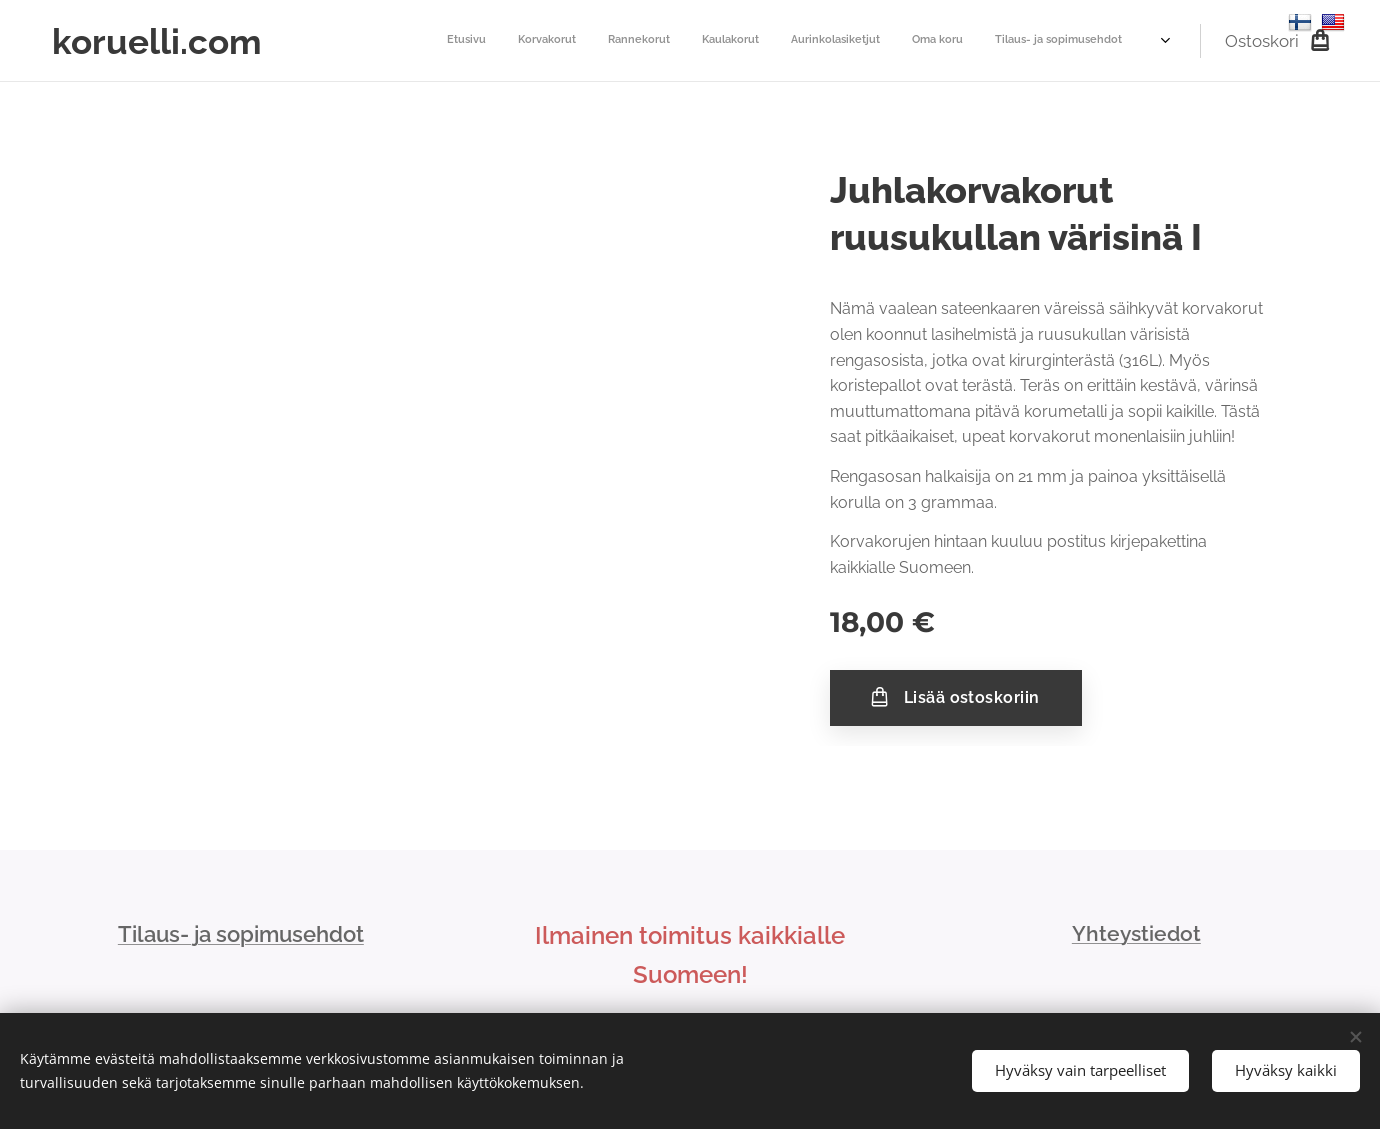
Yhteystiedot (1136, 933)
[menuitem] (327, 41)
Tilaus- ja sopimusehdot (241, 934)
